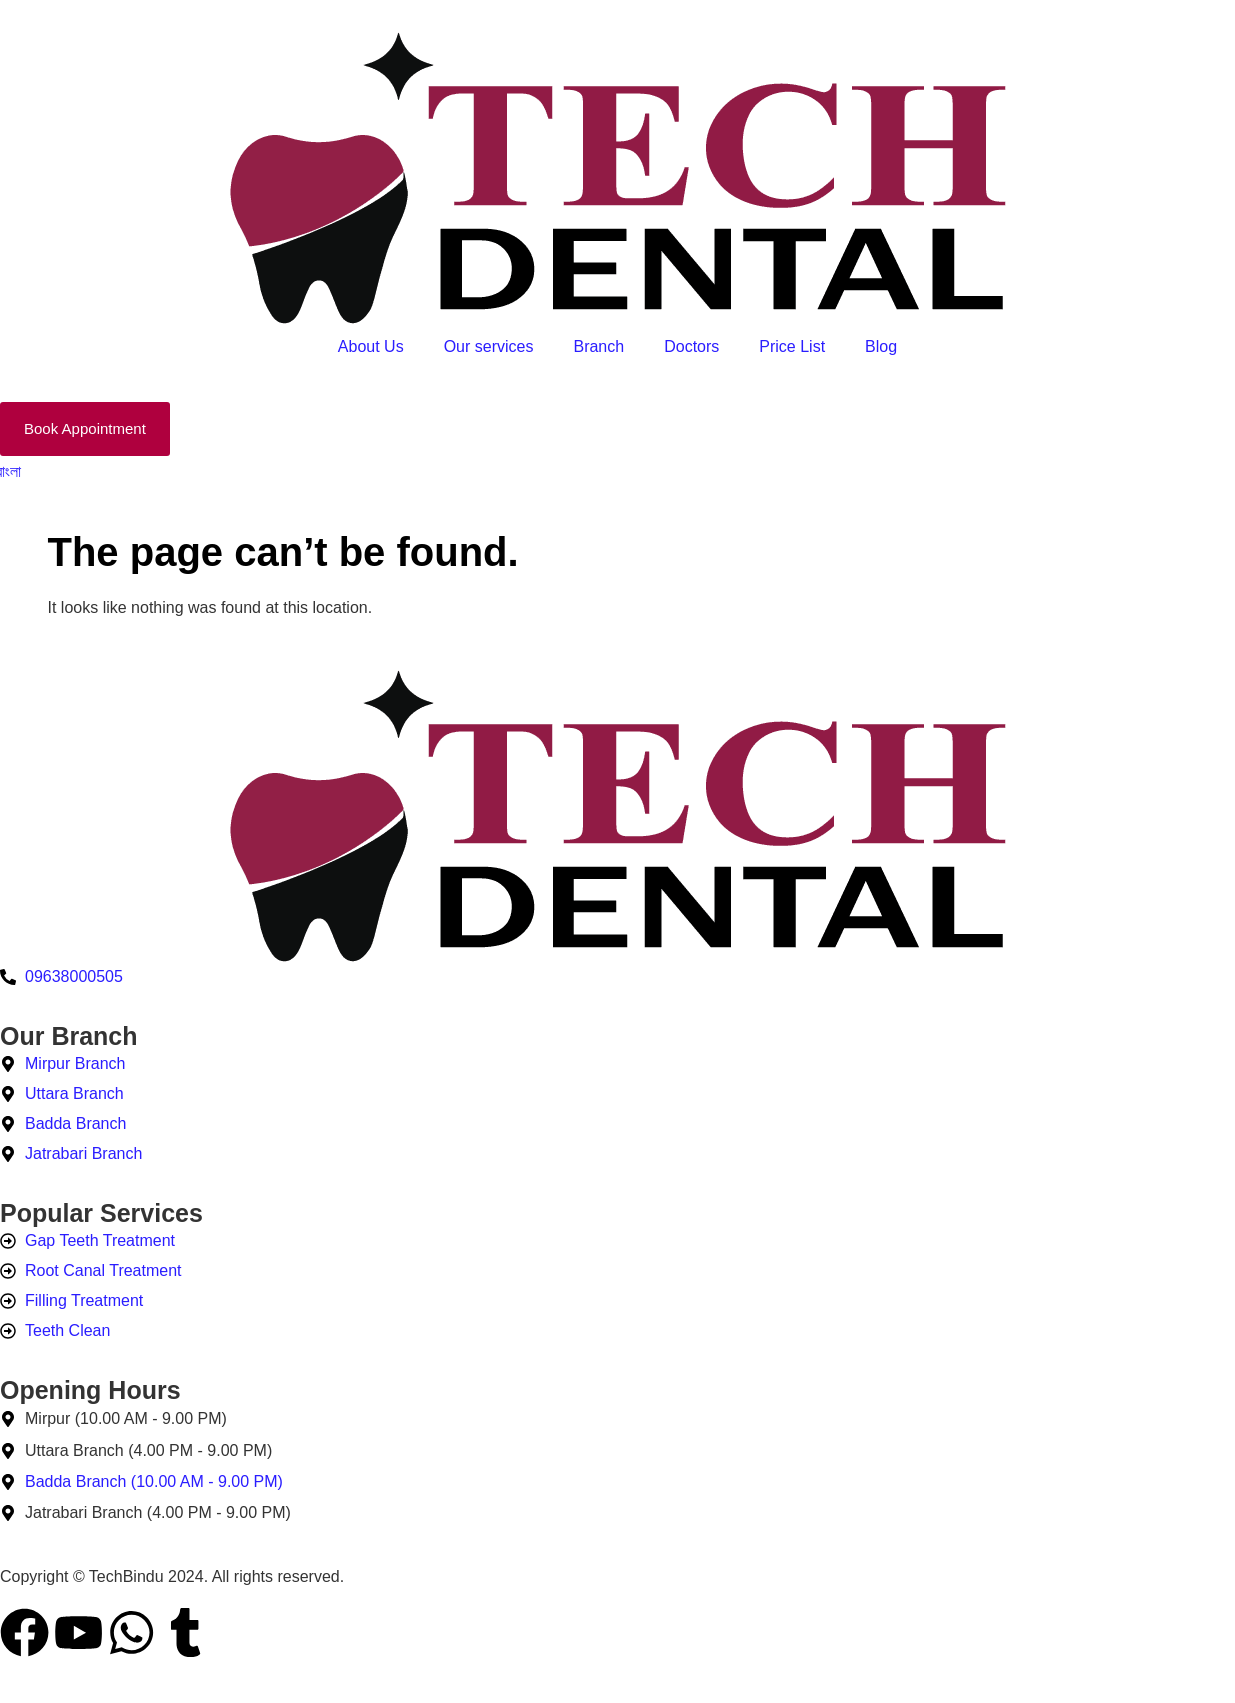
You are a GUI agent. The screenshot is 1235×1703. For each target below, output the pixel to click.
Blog (881, 346)
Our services (489, 346)
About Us (371, 346)
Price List (792, 346)
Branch (598, 346)
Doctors (691, 346)
